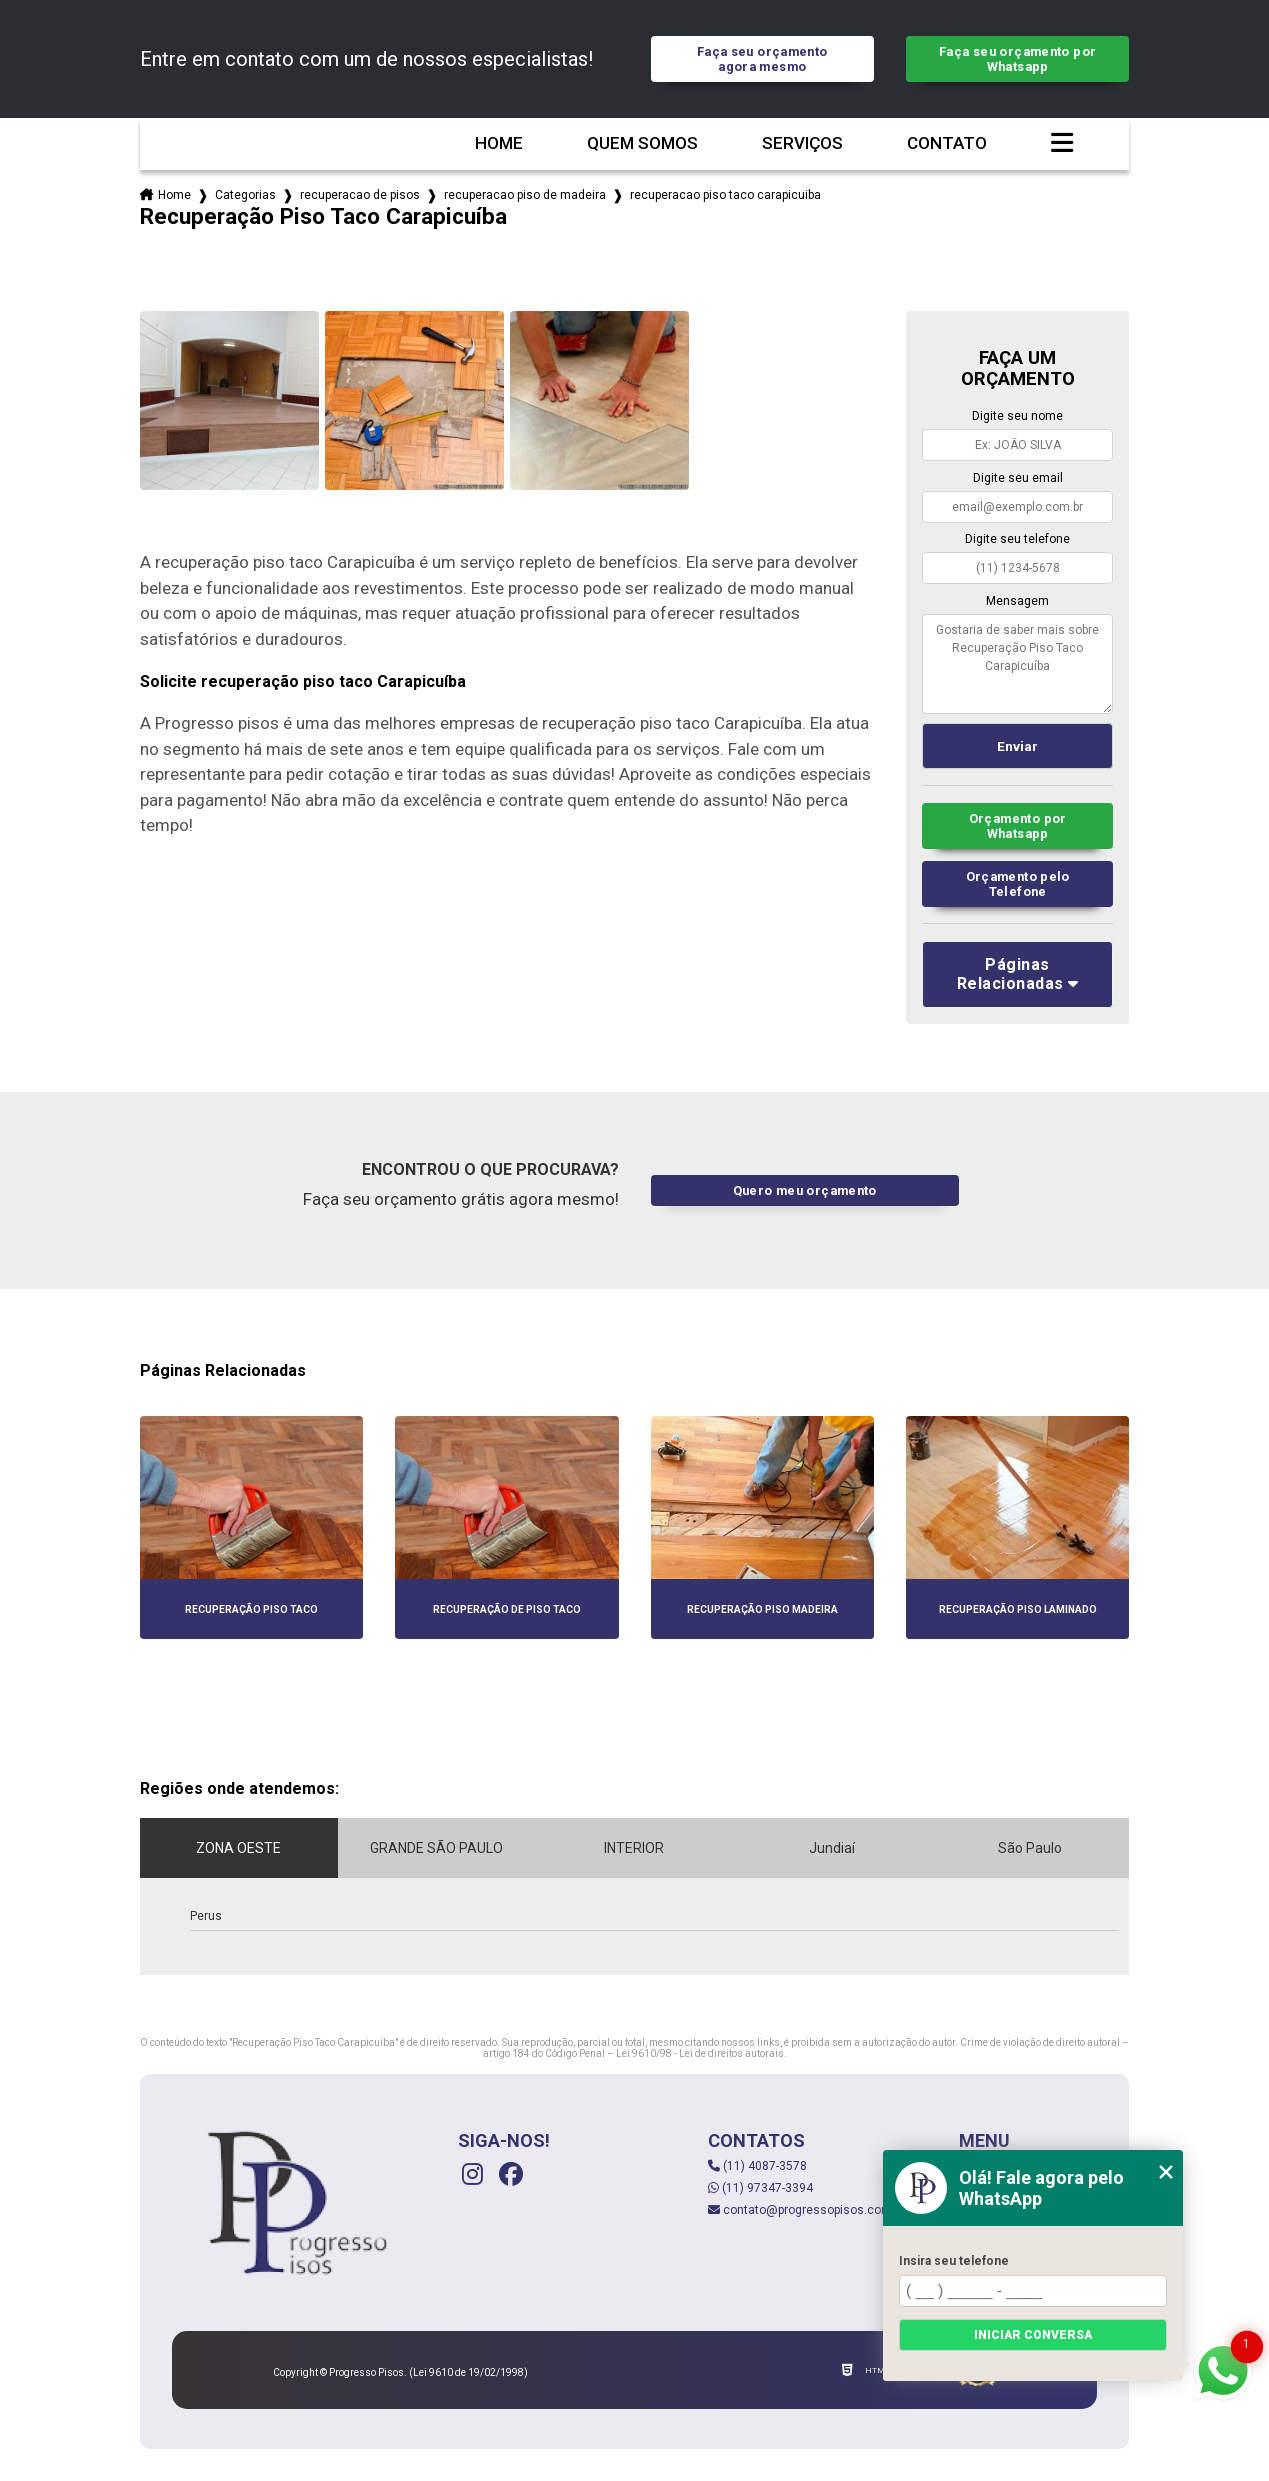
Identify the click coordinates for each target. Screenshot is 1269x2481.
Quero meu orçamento (805, 1190)
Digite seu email (1018, 478)
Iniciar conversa (1033, 2335)
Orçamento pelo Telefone (1018, 884)
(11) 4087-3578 (757, 2166)
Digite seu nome (1017, 416)
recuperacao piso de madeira (525, 195)
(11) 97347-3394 (760, 2188)
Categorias (245, 195)
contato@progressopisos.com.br (806, 2210)
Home (499, 143)
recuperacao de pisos (360, 195)
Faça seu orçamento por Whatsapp (1017, 59)
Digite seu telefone (1017, 539)
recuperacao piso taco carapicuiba (725, 195)
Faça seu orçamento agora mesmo (762, 59)
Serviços (802, 143)
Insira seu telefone (954, 2261)
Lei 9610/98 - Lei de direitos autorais (700, 2053)
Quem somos (642, 143)
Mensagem (1017, 601)
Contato (947, 143)
